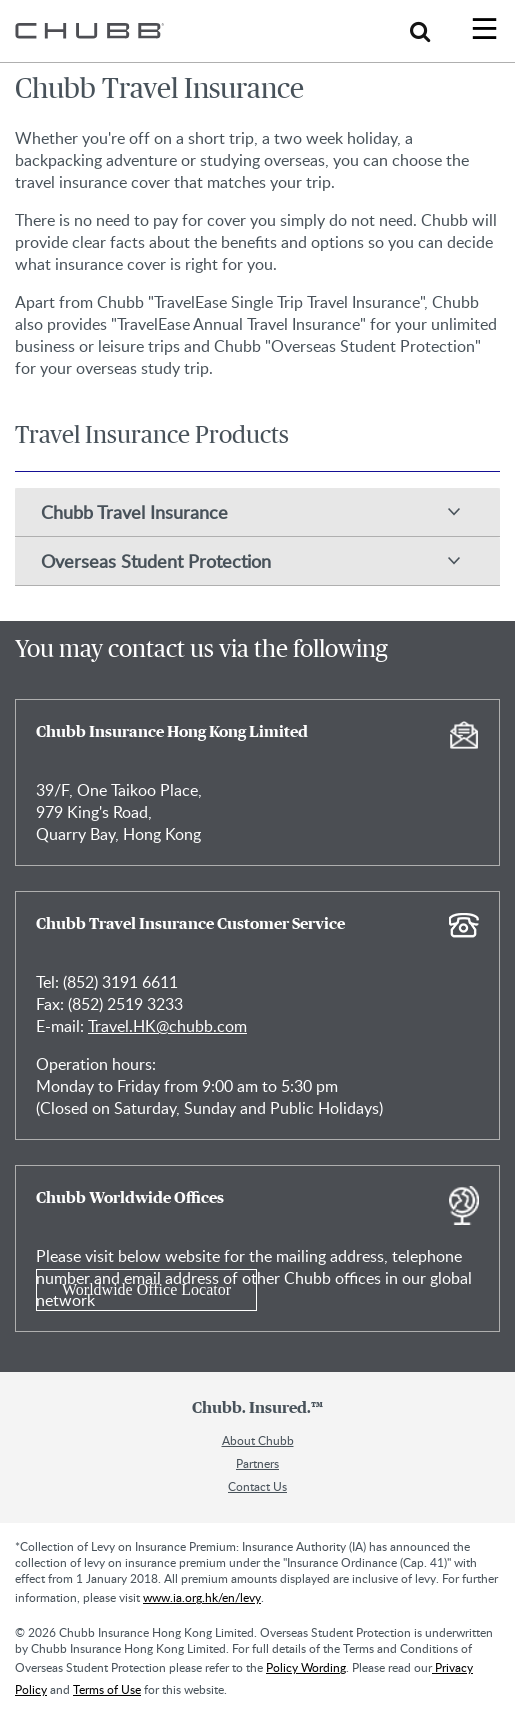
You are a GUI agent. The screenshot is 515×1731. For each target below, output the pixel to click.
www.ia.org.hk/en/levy (202, 1597)
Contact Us (257, 1486)
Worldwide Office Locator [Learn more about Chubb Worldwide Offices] (146, 1289)
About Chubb (258, 1440)
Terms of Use (107, 1689)
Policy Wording (306, 1667)
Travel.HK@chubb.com (167, 1026)
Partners (257, 1463)
